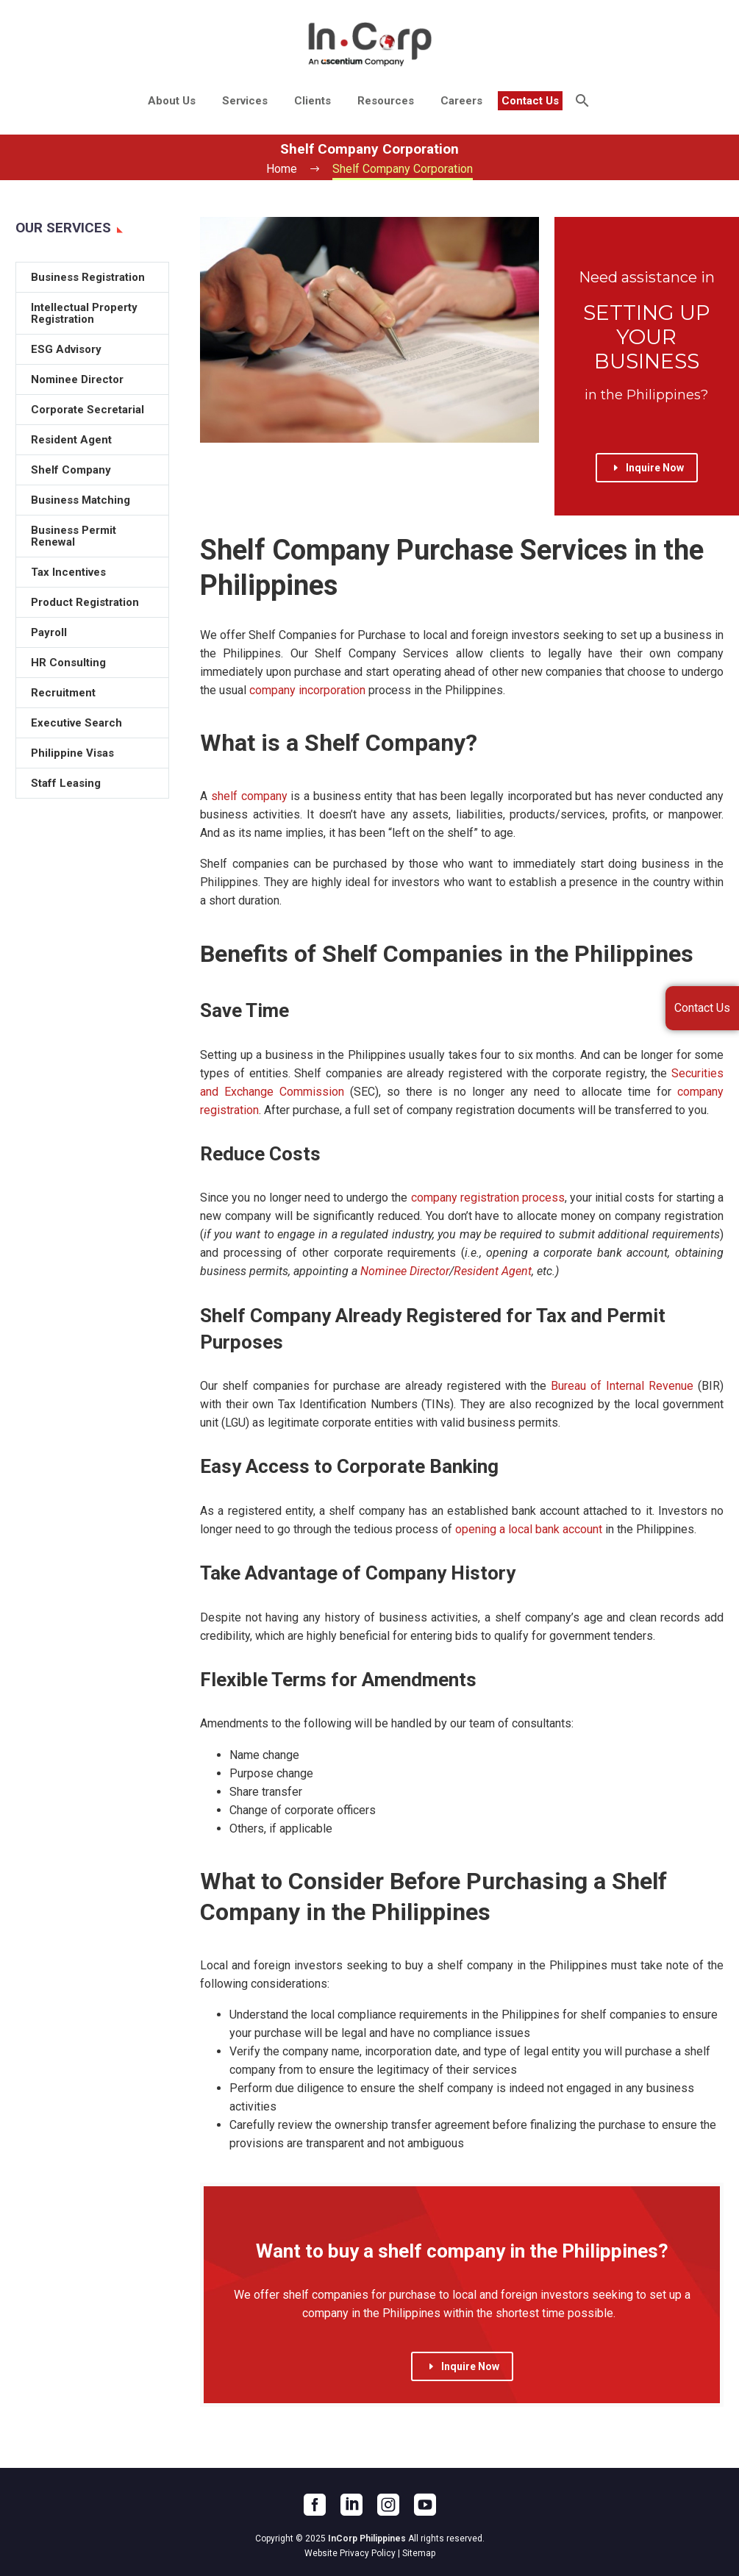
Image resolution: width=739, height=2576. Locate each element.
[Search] (581, 101)
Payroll (49, 632)
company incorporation (307, 690)
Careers (461, 101)
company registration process (488, 1198)
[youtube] (425, 2505)
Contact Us (530, 100)
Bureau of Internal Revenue (622, 1386)
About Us (172, 101)
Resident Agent (493, 1271)
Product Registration (85, 602)
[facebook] (315, 2505)
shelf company (249, 796)
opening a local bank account (528, 1529)
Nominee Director (404, 1271)
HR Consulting (68, 662)
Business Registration (88, 277)
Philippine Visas (72, 753)
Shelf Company (71, 470)
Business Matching (80, 500)
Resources (385, 101)
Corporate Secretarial (87, 409)
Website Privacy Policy (350, 2553)
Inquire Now (647, 467)
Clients (312, 101)
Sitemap (418, 2553)
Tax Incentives (68, 572)
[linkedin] (351, 2505)
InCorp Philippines (367, 2538)
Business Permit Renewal (73, 536)
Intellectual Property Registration (84, 313)
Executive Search (76, 722)
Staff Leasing (66, 783)
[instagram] (388, 2505)
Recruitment (63, 692)
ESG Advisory (66, 349)
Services (245, 101)
